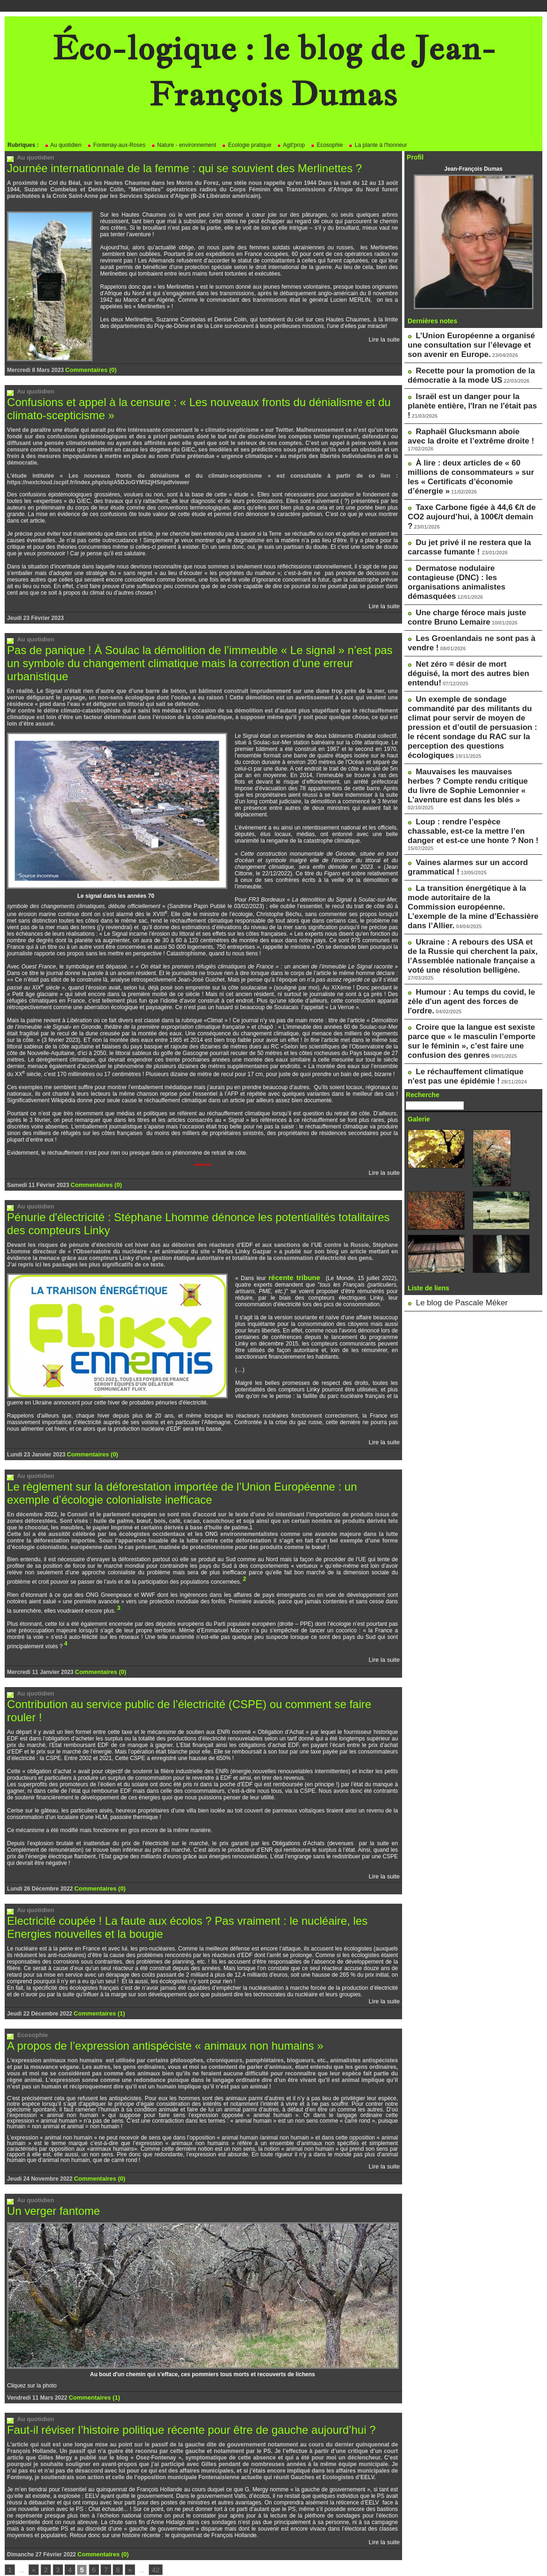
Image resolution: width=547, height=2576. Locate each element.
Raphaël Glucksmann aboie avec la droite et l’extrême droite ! (466, 412)
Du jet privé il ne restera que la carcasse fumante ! (459, 485)
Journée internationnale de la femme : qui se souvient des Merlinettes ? (169, 168)
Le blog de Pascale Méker (448, 1098)
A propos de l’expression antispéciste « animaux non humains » (152, 2003)
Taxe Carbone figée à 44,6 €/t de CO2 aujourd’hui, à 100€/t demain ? (469, 463)
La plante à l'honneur (377, 145)
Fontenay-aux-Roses (116, 145)
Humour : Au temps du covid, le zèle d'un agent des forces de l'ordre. (468, 817)
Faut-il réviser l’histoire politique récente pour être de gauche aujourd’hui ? (176, 2384)
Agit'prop (291, 145)
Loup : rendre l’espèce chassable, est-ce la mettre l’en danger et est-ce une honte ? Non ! (471, 695)
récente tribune (287, 1255)
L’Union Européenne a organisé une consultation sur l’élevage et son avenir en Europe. (469, 342)
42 (147, 2523)
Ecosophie (326, 145)
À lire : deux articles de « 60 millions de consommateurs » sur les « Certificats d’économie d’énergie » (473, 438)
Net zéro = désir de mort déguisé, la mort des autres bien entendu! (467, 581)
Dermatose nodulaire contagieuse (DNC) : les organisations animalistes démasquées (465, 511)
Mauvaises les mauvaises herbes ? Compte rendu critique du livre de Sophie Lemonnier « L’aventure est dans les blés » (472, 662)
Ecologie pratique (246, 145)
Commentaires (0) (89, 368)
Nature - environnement (183, 145)
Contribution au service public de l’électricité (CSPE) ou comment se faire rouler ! (191, 1679)
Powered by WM (273, 2555)
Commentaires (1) (97, 1971)
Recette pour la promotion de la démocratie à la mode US (461, 368)
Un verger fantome (49, 2166)
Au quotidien (62, 145)
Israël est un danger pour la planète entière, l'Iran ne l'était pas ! (467, 390)
